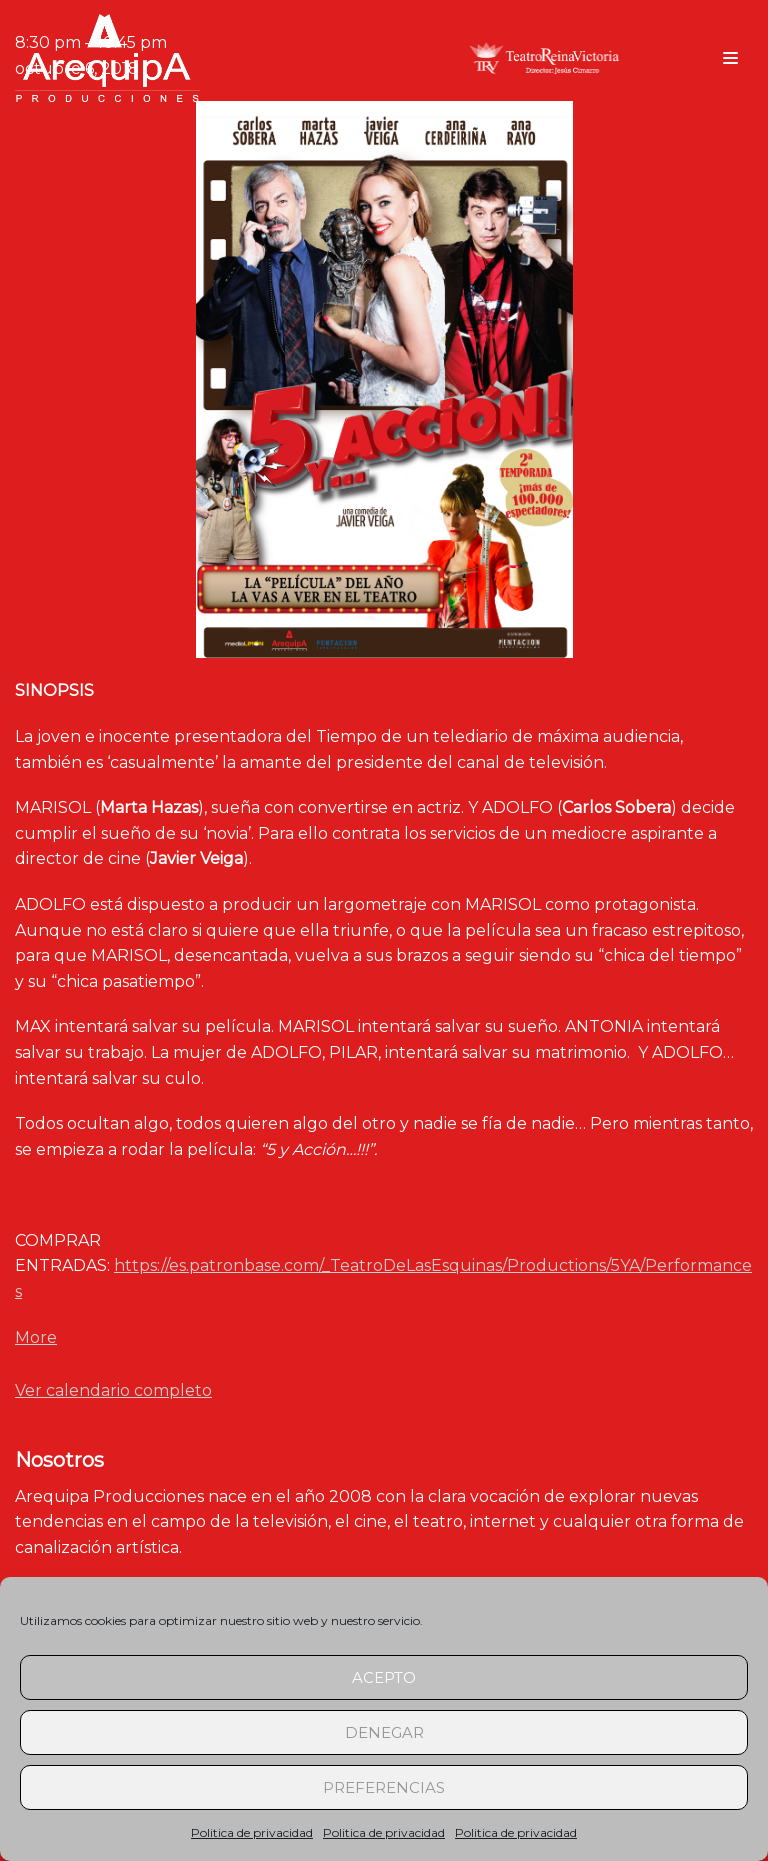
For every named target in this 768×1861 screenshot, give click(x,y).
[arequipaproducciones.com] (107, 58)
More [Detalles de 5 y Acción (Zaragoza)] (36, 1337)
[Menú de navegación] (730, 58)
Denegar (384, 1732)
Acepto (384, 1677)
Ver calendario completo (113, 1390)
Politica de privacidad (252, 1832)
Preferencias (384, 1787)
